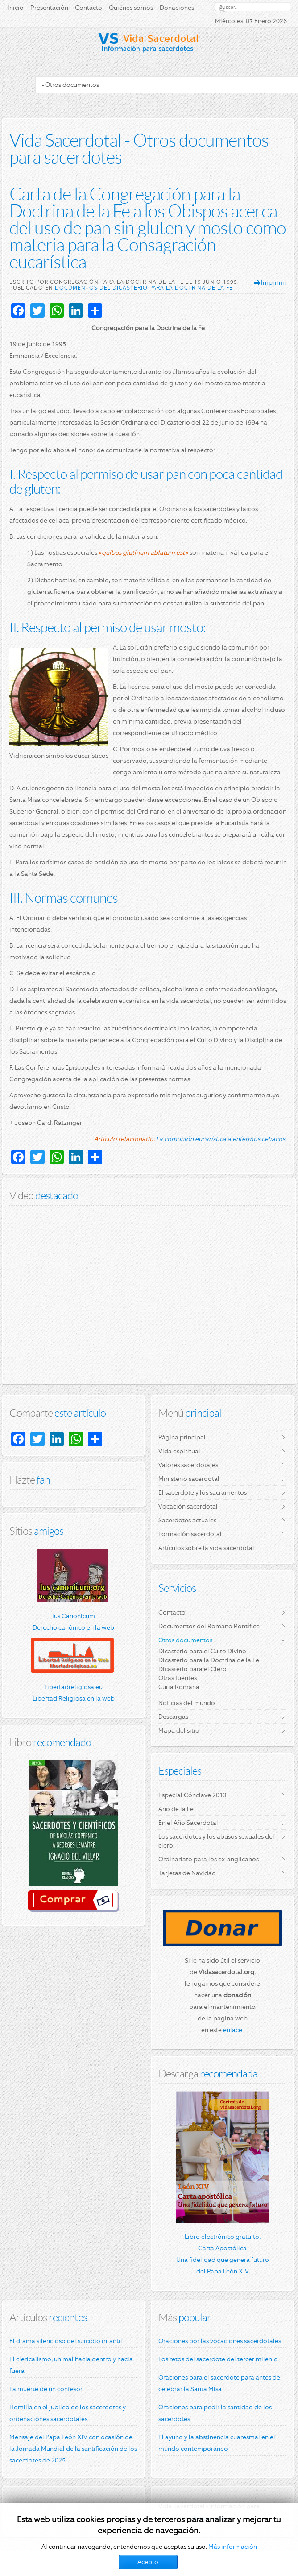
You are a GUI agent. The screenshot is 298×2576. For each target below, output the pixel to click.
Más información (232, 2547)
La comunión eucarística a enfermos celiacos (220, 1139)
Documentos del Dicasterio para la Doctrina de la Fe (144, 287)
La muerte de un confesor (46, 2389)
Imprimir (270, 282)
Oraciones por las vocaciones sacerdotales (219, 2341)
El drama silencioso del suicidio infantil (65, 2341)
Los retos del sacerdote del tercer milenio (218, 2359)
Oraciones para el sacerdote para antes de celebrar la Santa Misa (219, 2383)
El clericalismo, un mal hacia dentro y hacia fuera (71, 2365)
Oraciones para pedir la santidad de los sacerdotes (215, 2413)
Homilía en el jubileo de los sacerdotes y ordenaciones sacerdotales (67, 2413)
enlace (232, 2030)
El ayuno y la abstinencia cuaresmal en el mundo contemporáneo (216, 2443)
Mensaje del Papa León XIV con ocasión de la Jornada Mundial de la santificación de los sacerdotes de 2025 (73, 2448)
